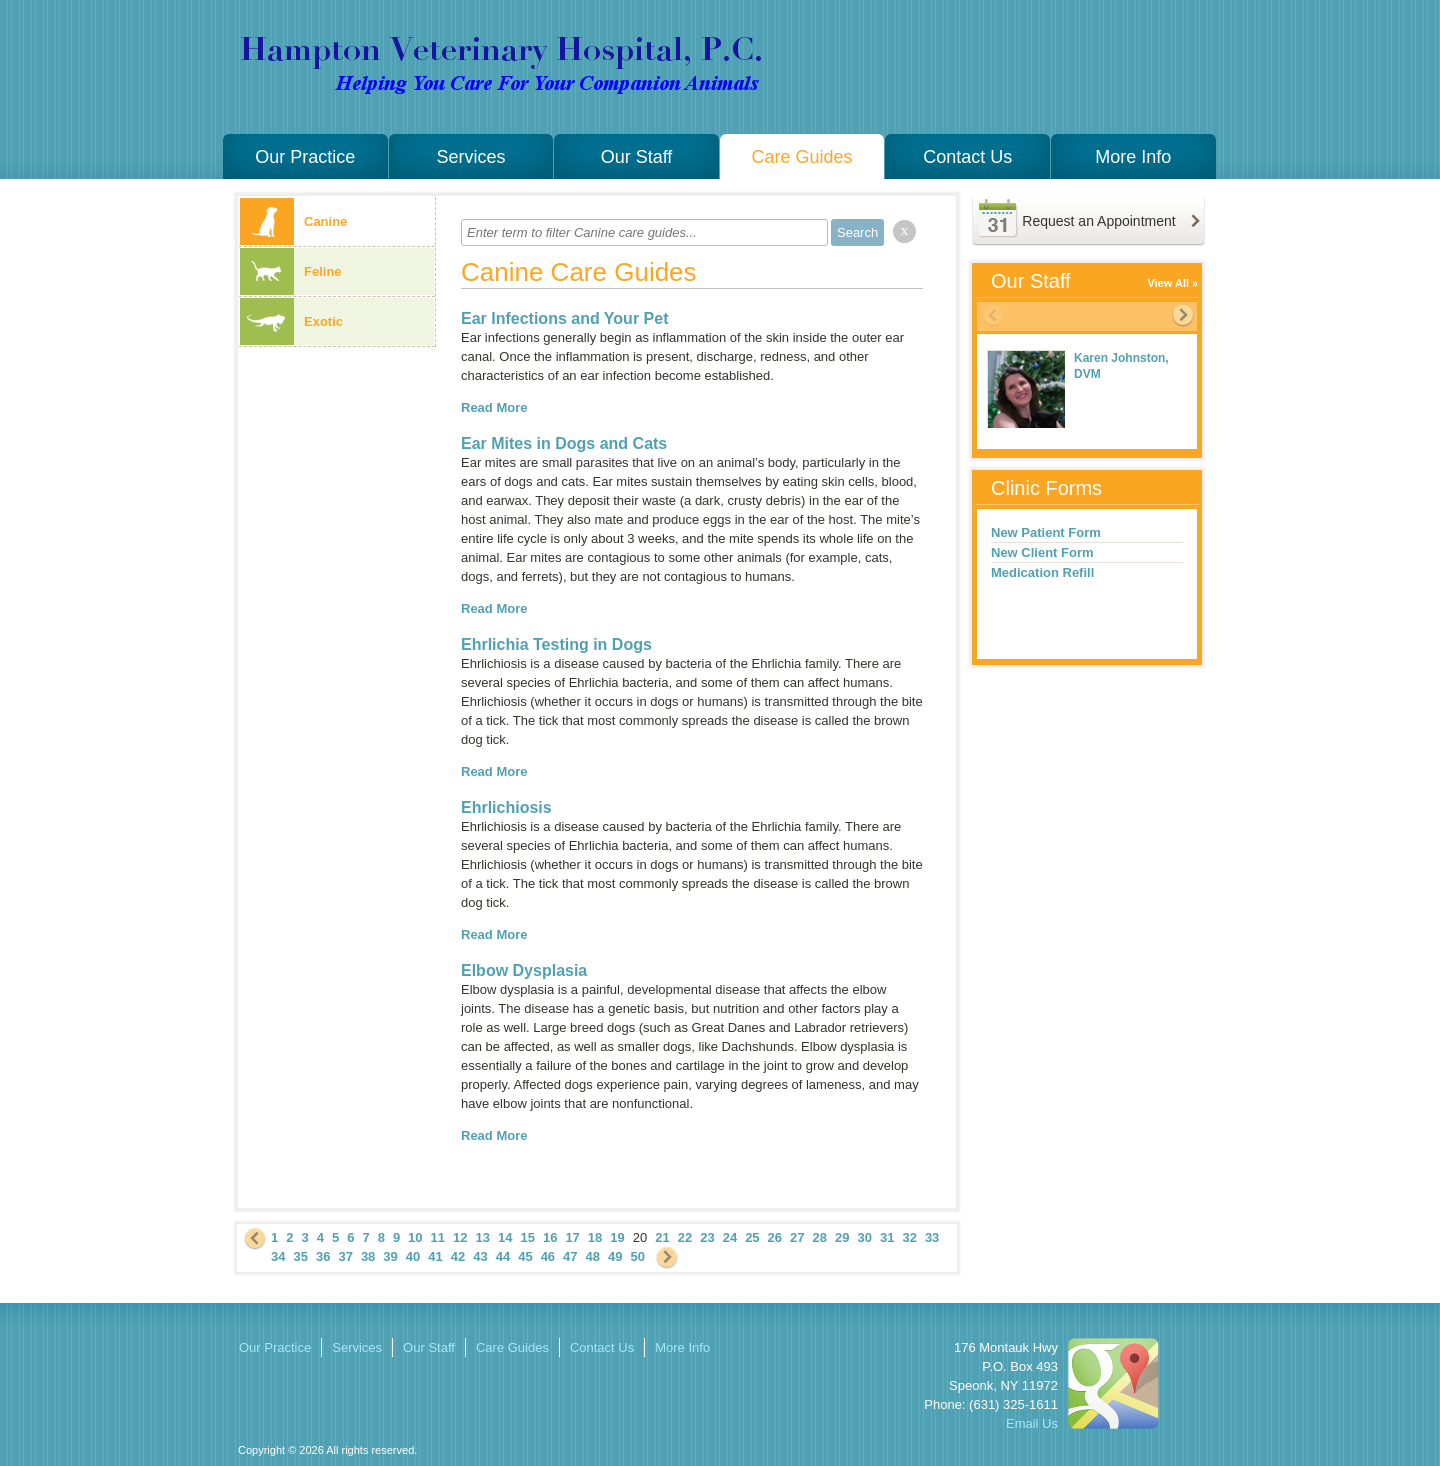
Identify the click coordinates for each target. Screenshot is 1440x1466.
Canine (293, 221)
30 (864, 1237)
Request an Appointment (1098, 221)
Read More (494, 407)
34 (278, 1256)
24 (730, 1237)
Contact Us (967, 157)
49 (615, 1256)
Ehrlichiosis (506, 807)
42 (458, 1256)
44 (503, 1256)
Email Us (1032, 1423)
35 (300, 1256)
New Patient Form (1046, 532)
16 (550, 1237)
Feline (291, 271)
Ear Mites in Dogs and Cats (564, 443)
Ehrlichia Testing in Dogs (556, 644)
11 (438, 1237)
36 (323, 1256)
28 (820, 1237)
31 (887, 1237)
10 (415, 1237)
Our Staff (637, 157)
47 (570, 1256)
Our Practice (305, 157)
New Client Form (1042, 552)
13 (483, 1237)
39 (390, 1256)
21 (662, 1237)
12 (460, 1237)
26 (775, 1237)
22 (685, 1237)
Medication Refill (1042, 572)
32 (909, 1237)
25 (752, 1237)
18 (595, 1237)
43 (480, 1256)
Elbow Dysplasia (524, 970)
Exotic (291, 321)
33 (932, 1237)
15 (527, 1237)
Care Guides (802, 157)
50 (638, 1256)
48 (593, 1256)
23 (707, 1237)
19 (617, 1237)
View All (1168, 283)
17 (572, 1237)
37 (345, 1256)
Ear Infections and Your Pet (564, 318)
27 (797, 1237)
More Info (1133, 157)
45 (525, 1256)
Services (470, 157)
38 (368, 1256)
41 (435, 1256)
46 (548, 1256)
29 (842, 1237)
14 (505, 1237)
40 (413, 1256)
